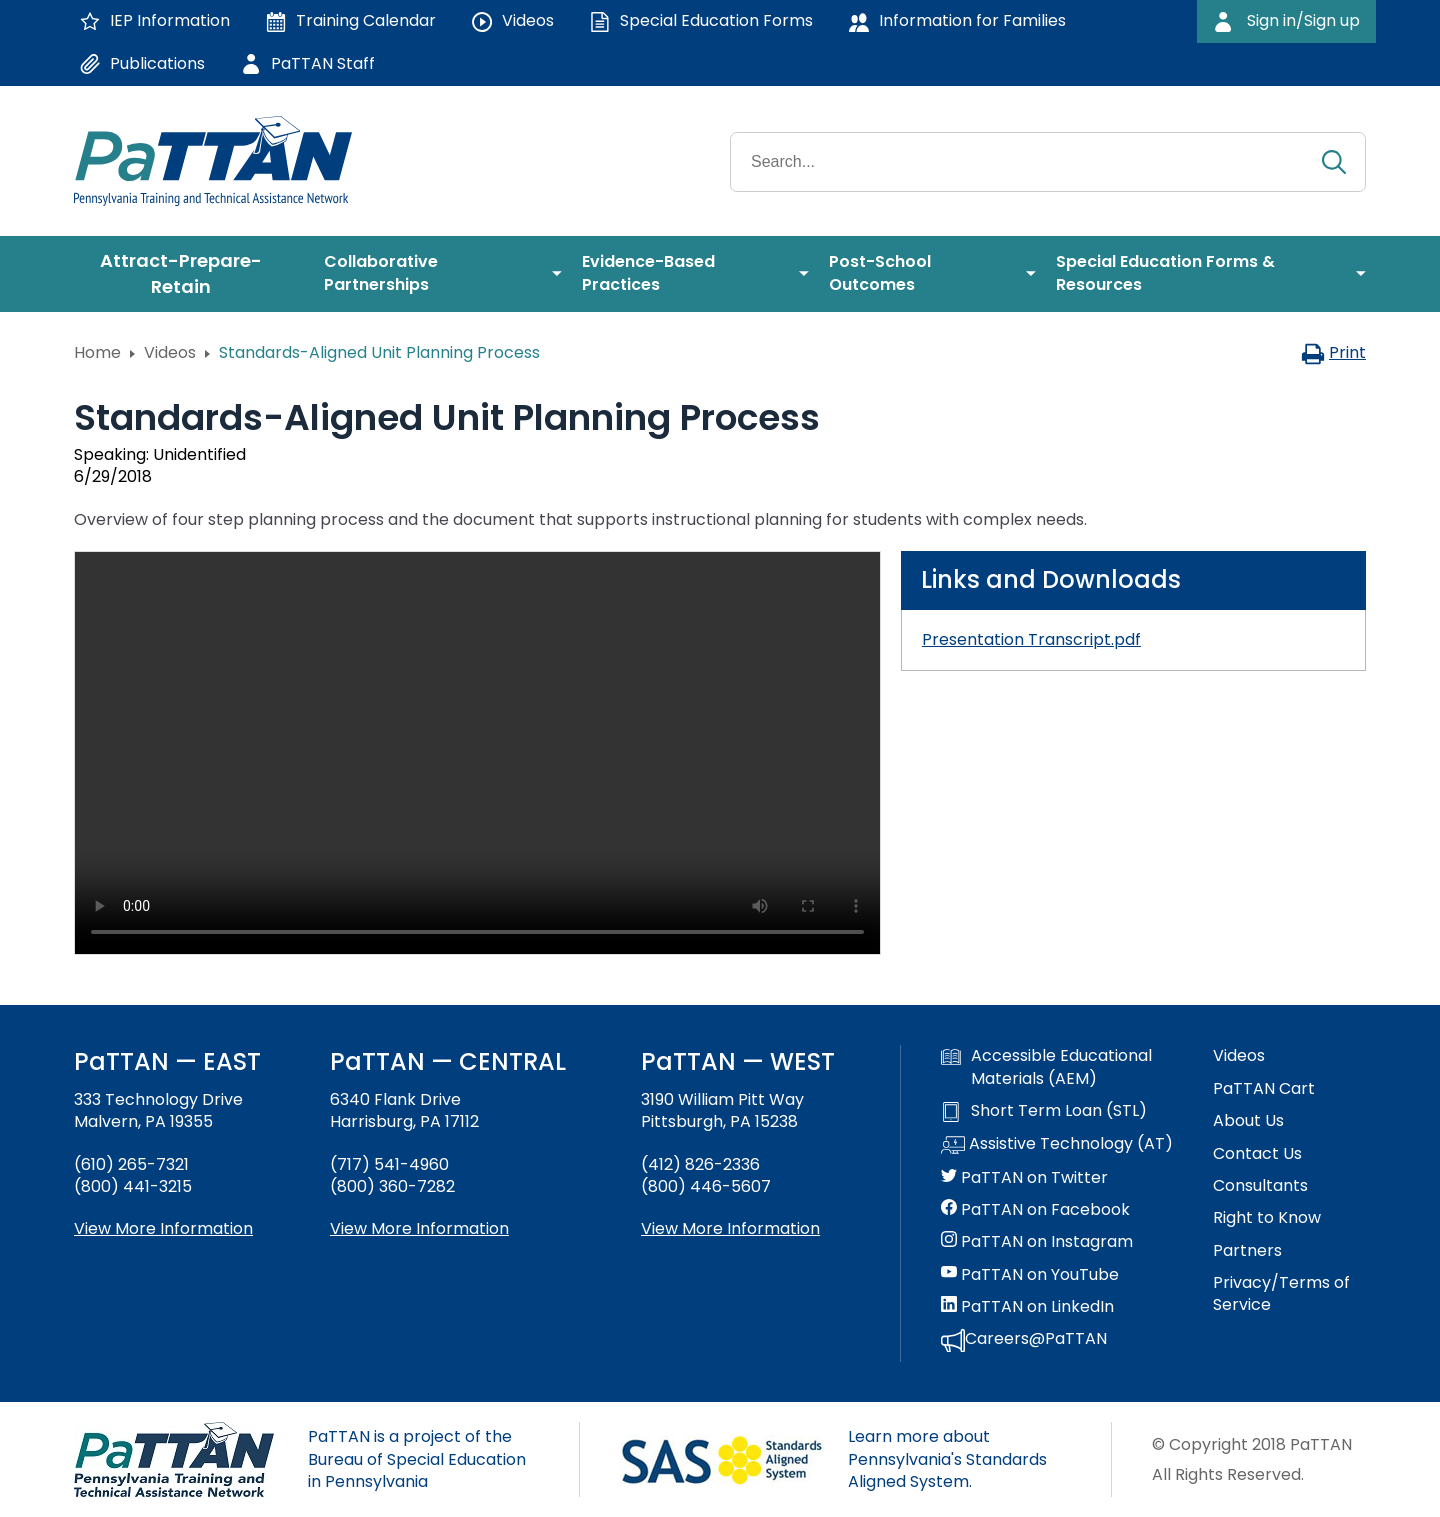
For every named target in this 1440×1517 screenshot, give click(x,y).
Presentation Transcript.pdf (1031, 639)
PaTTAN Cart (1264, 1089)
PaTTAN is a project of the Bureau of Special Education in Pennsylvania (417, 1459)
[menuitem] (189, 274)
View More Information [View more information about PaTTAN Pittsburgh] (730, 1228)
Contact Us (1257, 1154)
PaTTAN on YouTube (1030, 1275)
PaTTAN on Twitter (1024, 1178)
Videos (170, 352)
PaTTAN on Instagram (1037, 1242)
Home (97, 352)
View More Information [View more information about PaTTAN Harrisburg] (419, 1228)
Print (1333, 352)
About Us (1248, 1121)
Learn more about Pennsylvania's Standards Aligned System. (947, 1459)
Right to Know (1267, 1218)
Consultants (1260, 1186)
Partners (1247, 1251)
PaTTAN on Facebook (1035, 1210)
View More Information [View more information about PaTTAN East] (163, 1228)
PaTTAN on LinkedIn (1027, 1307)
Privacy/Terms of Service (1281, 1294)
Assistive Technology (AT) (1057, 1145)
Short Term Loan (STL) (1044, 1111)
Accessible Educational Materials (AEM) (1046, 1067)
